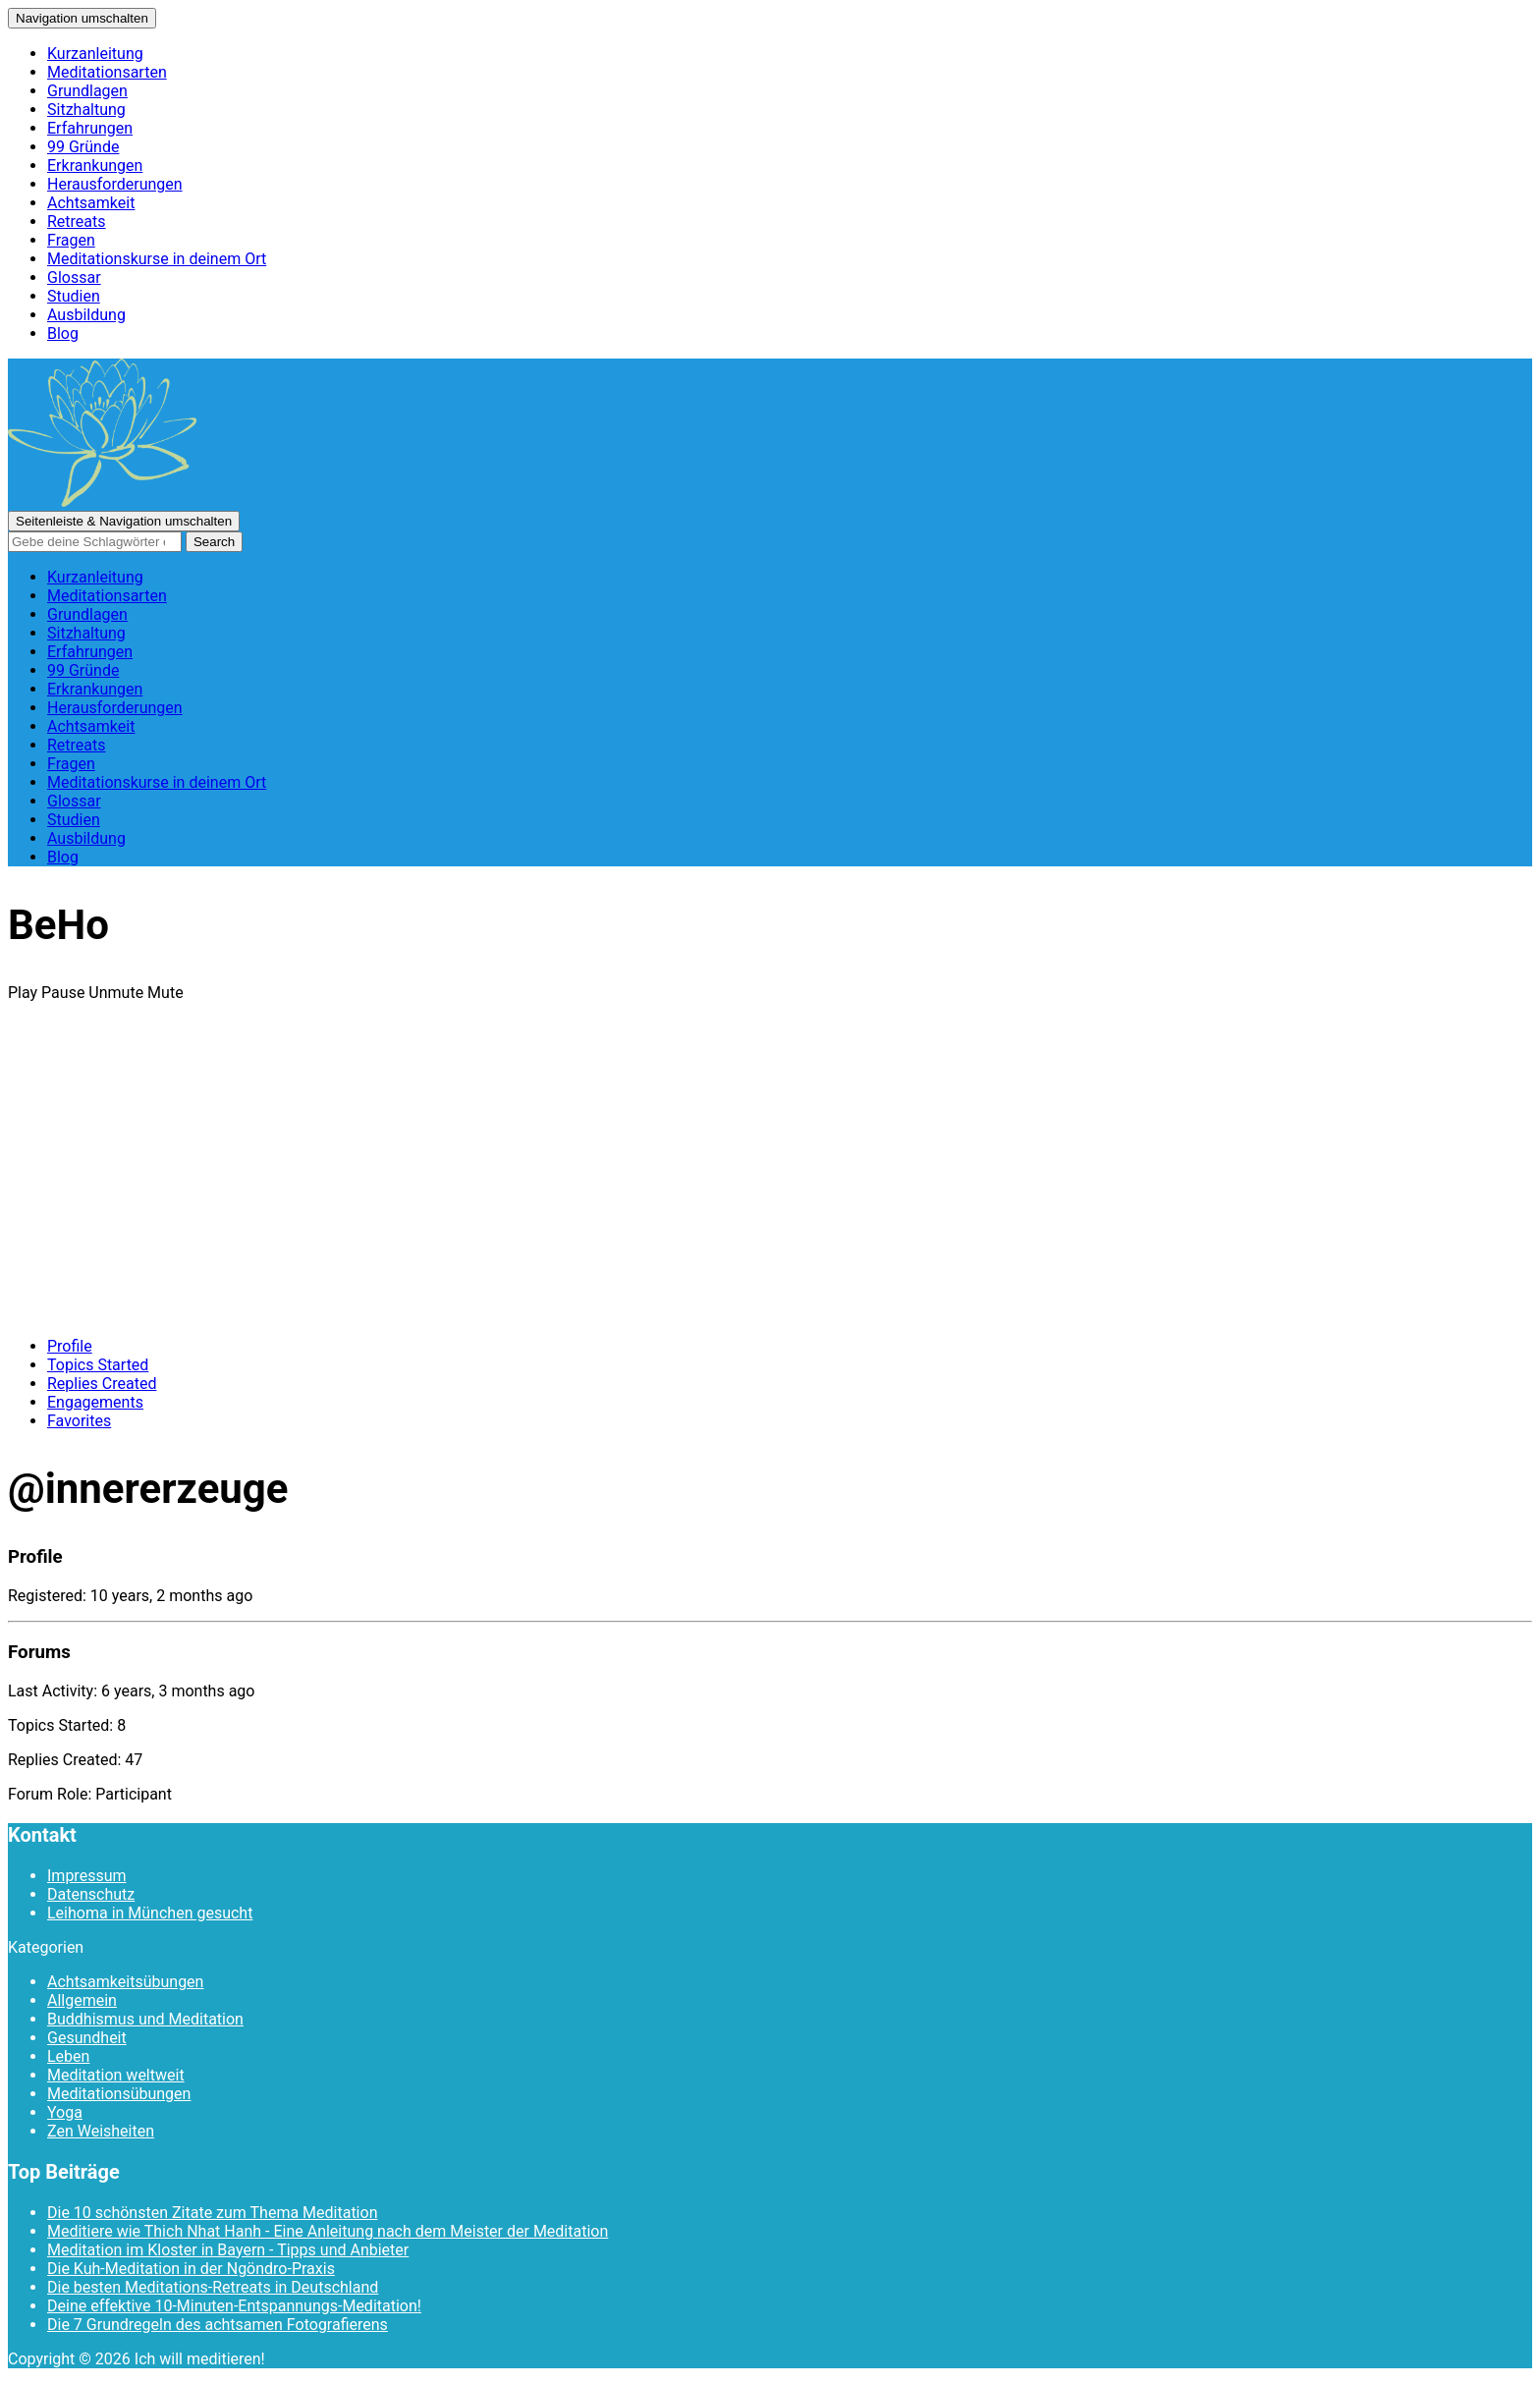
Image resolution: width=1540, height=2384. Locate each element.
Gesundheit (87, 2037)
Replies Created (101, 1383)
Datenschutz (91, 1894)
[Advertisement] (770, 1183)
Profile (69, 1346)
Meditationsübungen (119, 2093)
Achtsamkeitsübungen (125, 1981)
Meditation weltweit (116, 2075)
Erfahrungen (90, 128)
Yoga (64, 2112)
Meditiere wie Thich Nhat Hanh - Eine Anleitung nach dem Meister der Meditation (327, 2231)
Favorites (79, 1421)
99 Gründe (83, 147)
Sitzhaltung (86, 109)
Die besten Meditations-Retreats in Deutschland (212, 2287)
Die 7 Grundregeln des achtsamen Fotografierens (217, 2324)
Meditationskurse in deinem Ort (156, 258)
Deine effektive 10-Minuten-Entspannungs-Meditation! (234, 2306)
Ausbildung (86, 314)
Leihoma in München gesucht (149, 1913)
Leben (68, 2056)
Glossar (74, 277)
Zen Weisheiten (100, 2131)
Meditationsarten (107, 72)
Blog (63, 333)
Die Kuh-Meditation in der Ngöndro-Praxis (191, 2268)
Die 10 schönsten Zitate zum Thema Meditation (212, 2212)
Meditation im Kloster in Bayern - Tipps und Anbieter (228, 2250)
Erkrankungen (94, 165)
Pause (62, 992)
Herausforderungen (115, 184)
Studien (73, 296)
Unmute (115, 992)
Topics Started (97, 1365)
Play (22, 992)
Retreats (76, 221)
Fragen (71, 240)
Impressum (87, 1875)
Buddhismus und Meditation (145, 2019)
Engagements (95, 1402)
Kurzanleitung (95, 53)
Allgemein (82, 2000)
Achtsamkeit (91, 203)
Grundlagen (87, 91)
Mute (165, 992)
